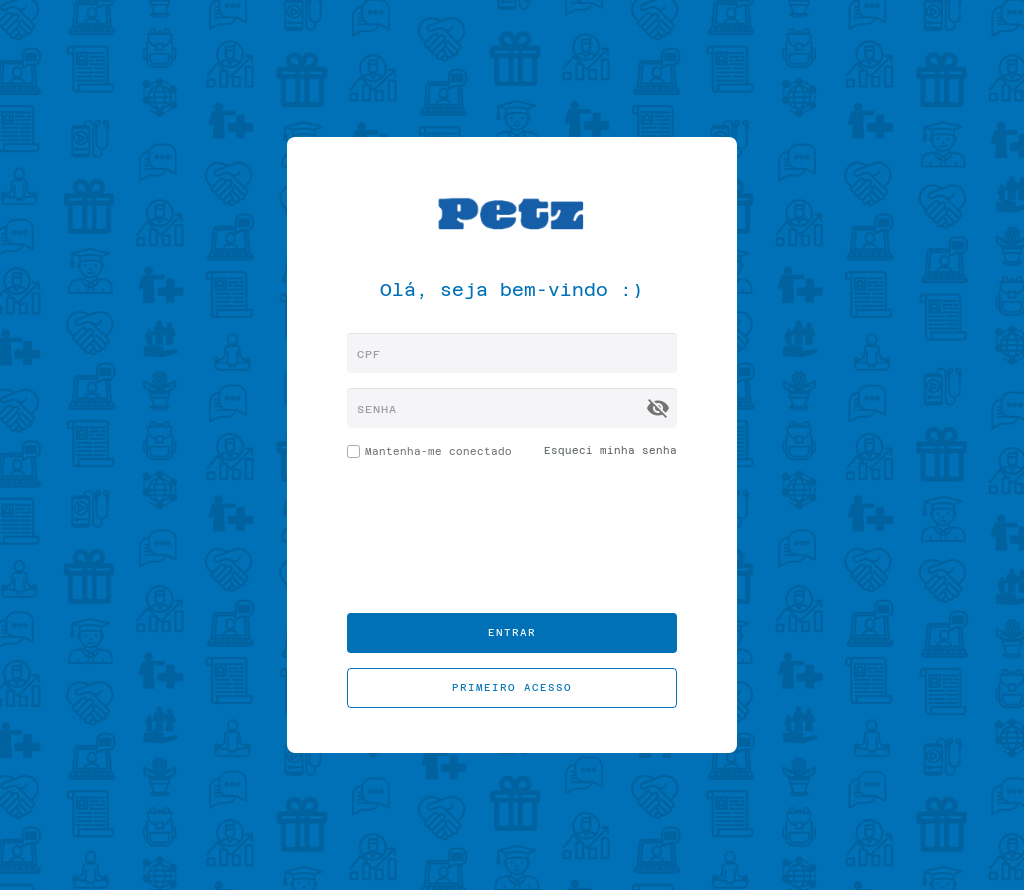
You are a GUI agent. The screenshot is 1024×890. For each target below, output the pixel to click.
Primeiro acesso (512, 687)
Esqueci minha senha (610, 450)
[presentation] (512, 539)
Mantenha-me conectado (429, 455)
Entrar (512, 632)
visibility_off (658, 408)
